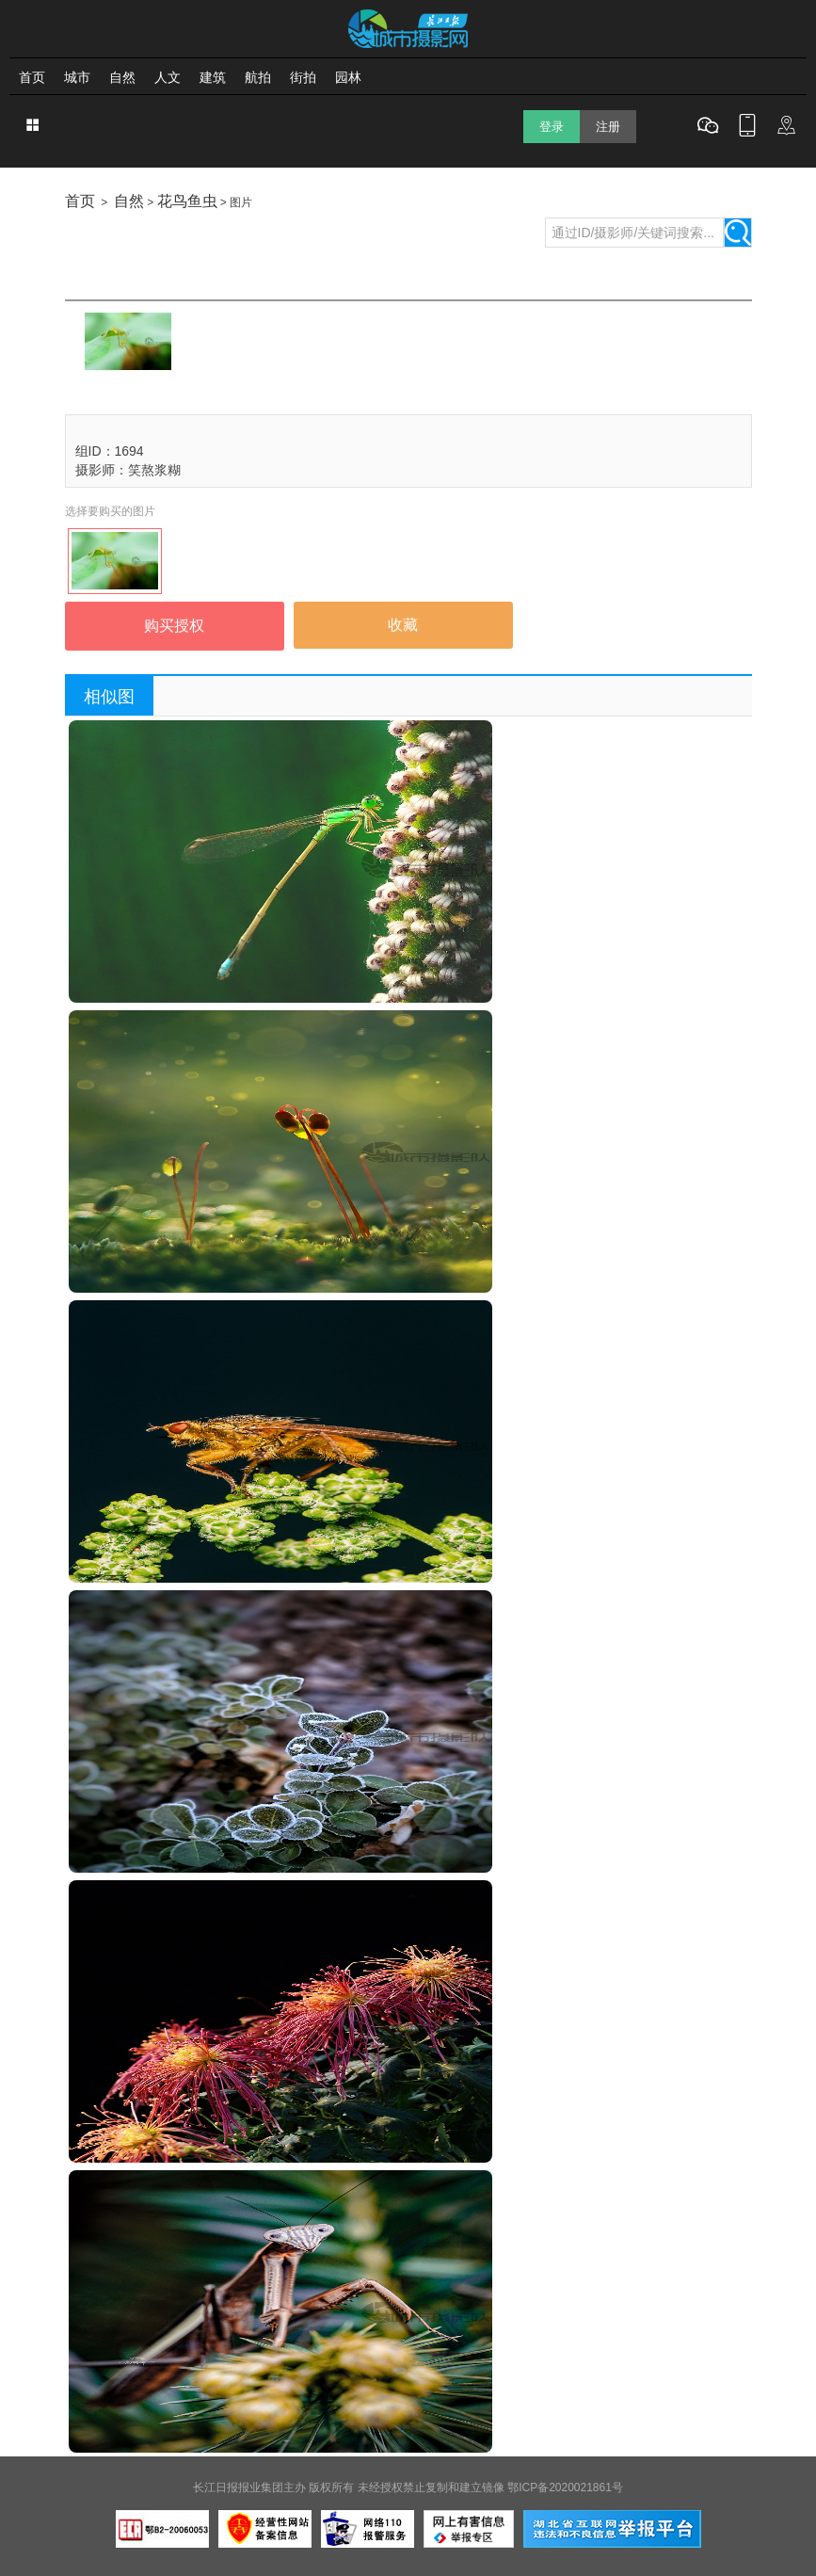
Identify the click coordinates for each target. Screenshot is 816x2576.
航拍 (258, 77)
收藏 (403, 625)
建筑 (213, 77)
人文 (167, 77)
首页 (32, 77)
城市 (77, 77)
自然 (122, 77)
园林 (348, 77)
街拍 (303, 77)
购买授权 (174, 626)
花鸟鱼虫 (187, 201)
